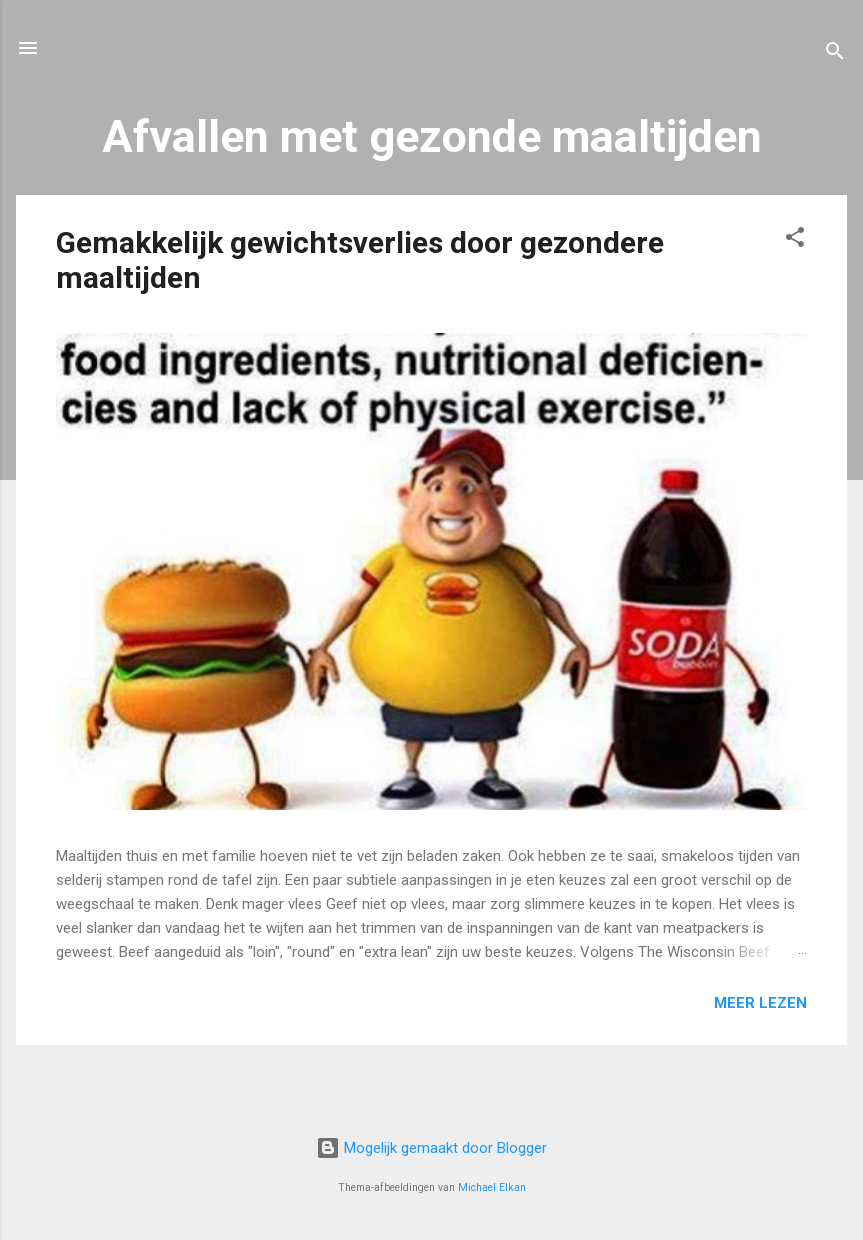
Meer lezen (760, 1003)
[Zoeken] (835, 54)
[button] (795, 240)
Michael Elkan (492, 1187)
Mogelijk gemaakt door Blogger (431, 1148)
